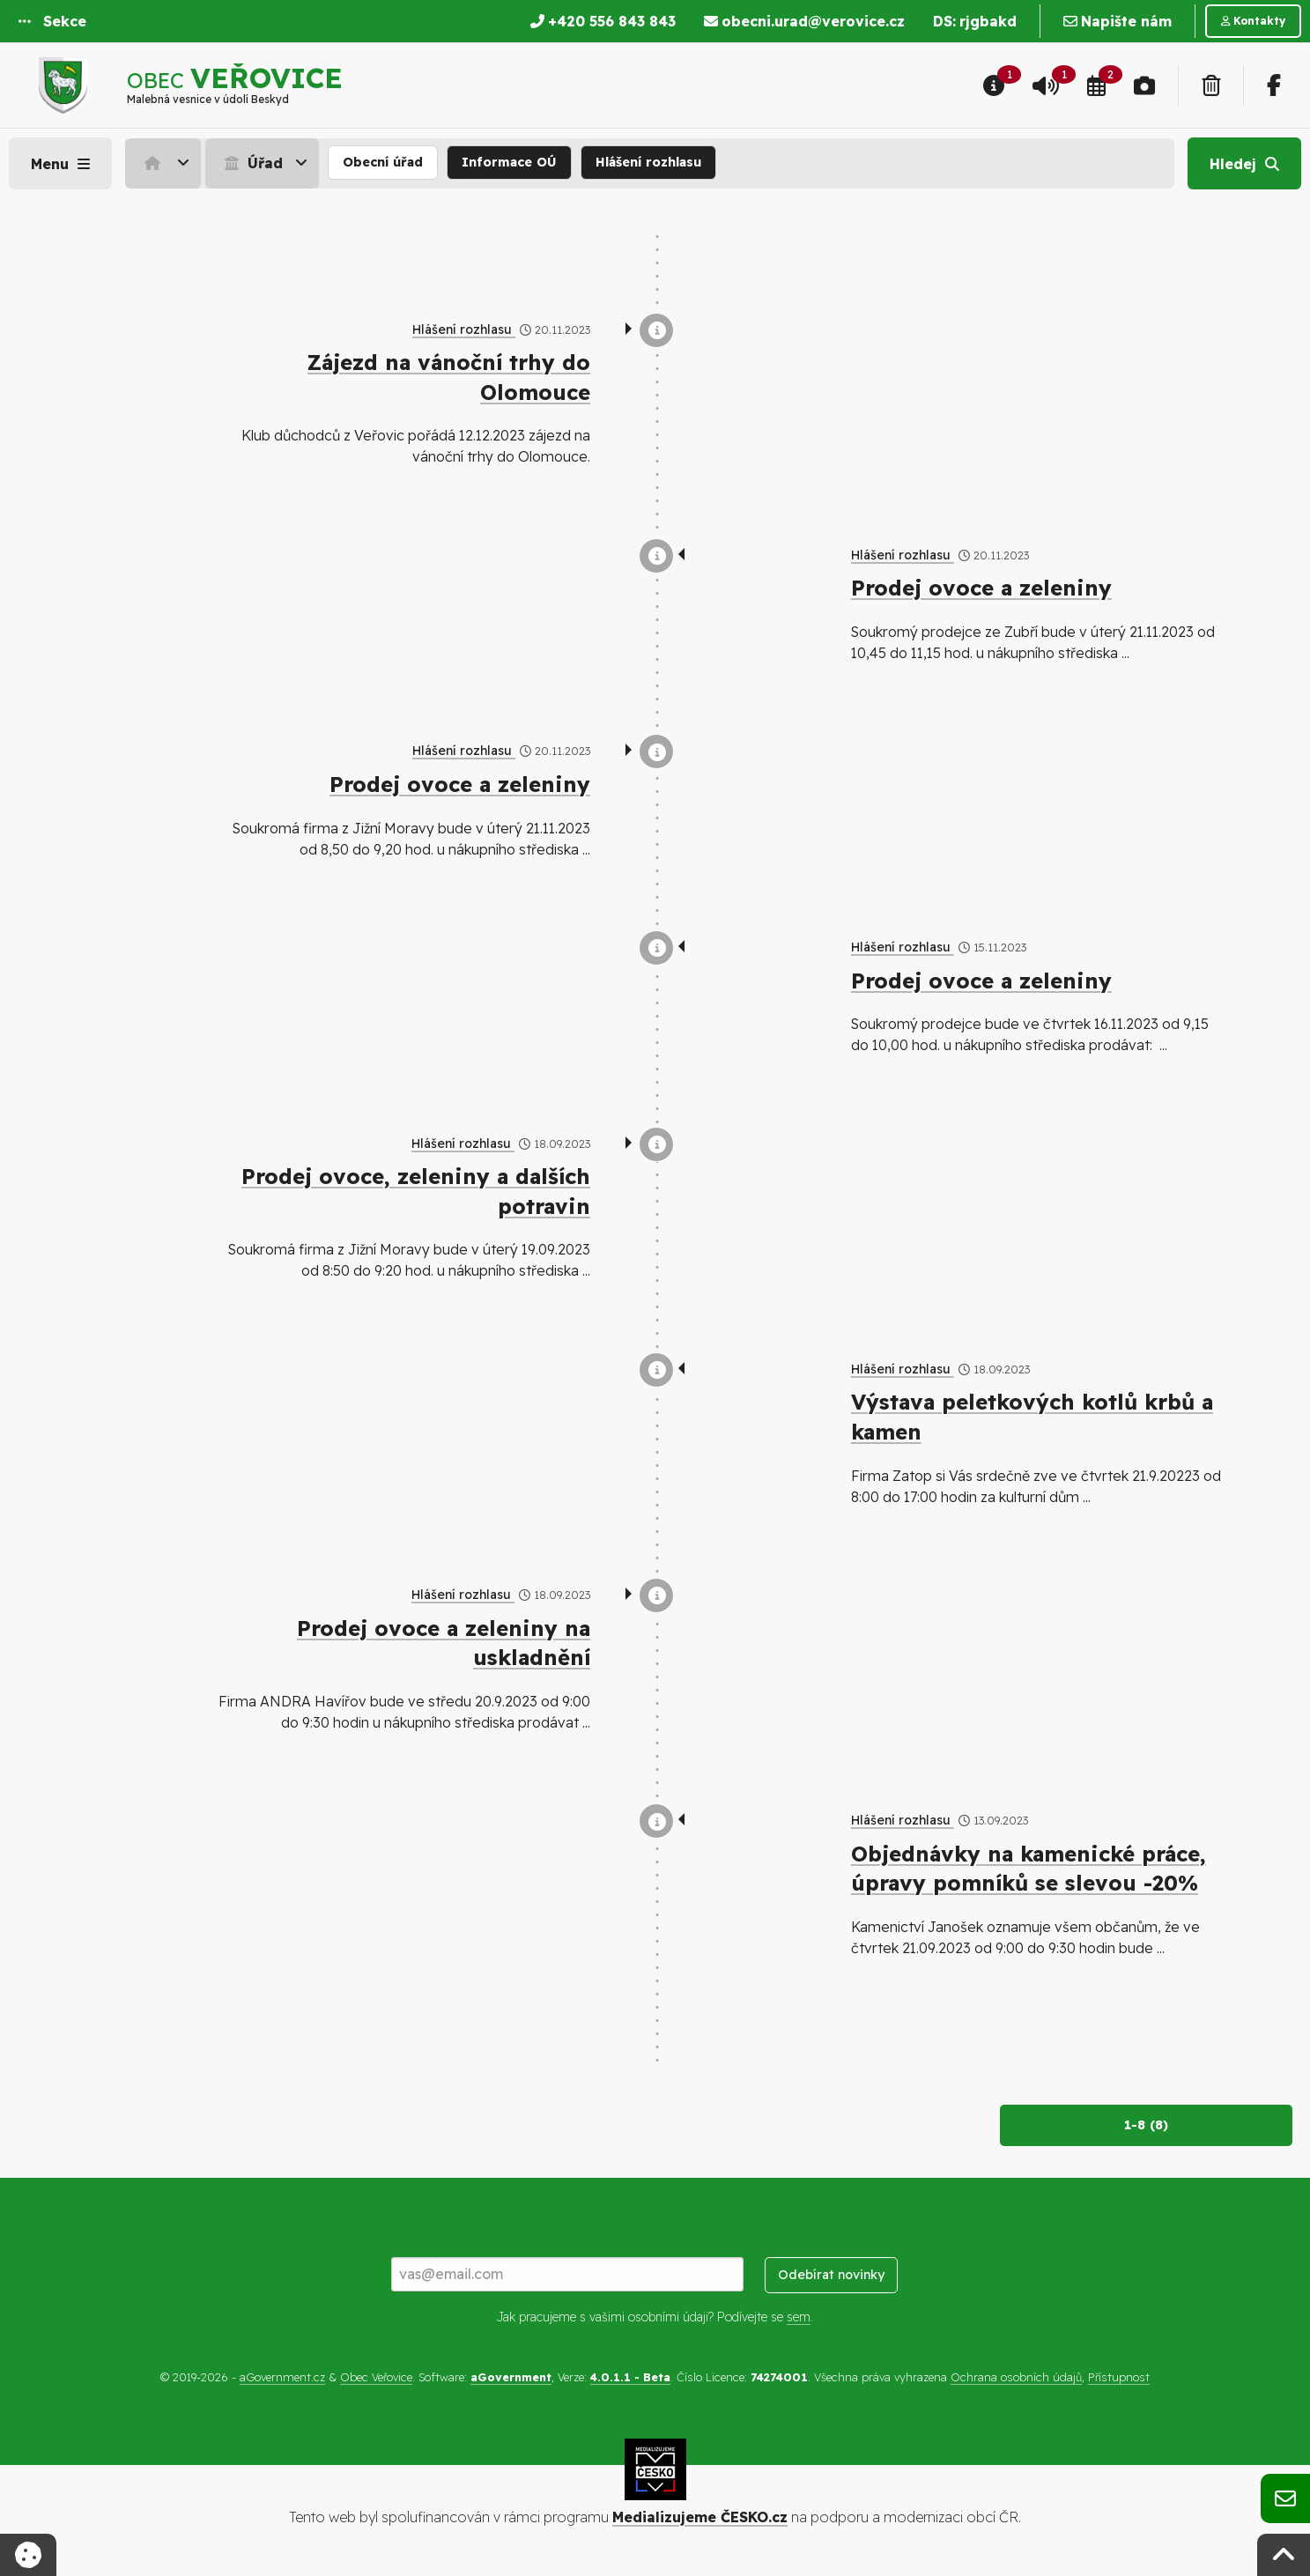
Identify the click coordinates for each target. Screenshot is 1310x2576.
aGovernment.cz (282, 2377)
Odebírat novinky (831, 2275)
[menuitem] (165, 163)
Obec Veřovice (376, 2377)
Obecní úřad (383, 162)
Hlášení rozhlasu (648, 162)
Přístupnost (1119, 2377)
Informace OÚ (509, 162)
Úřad (251, 163)
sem (798, 2317)
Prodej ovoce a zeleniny (981, 587)
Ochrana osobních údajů (1016, 2377)
